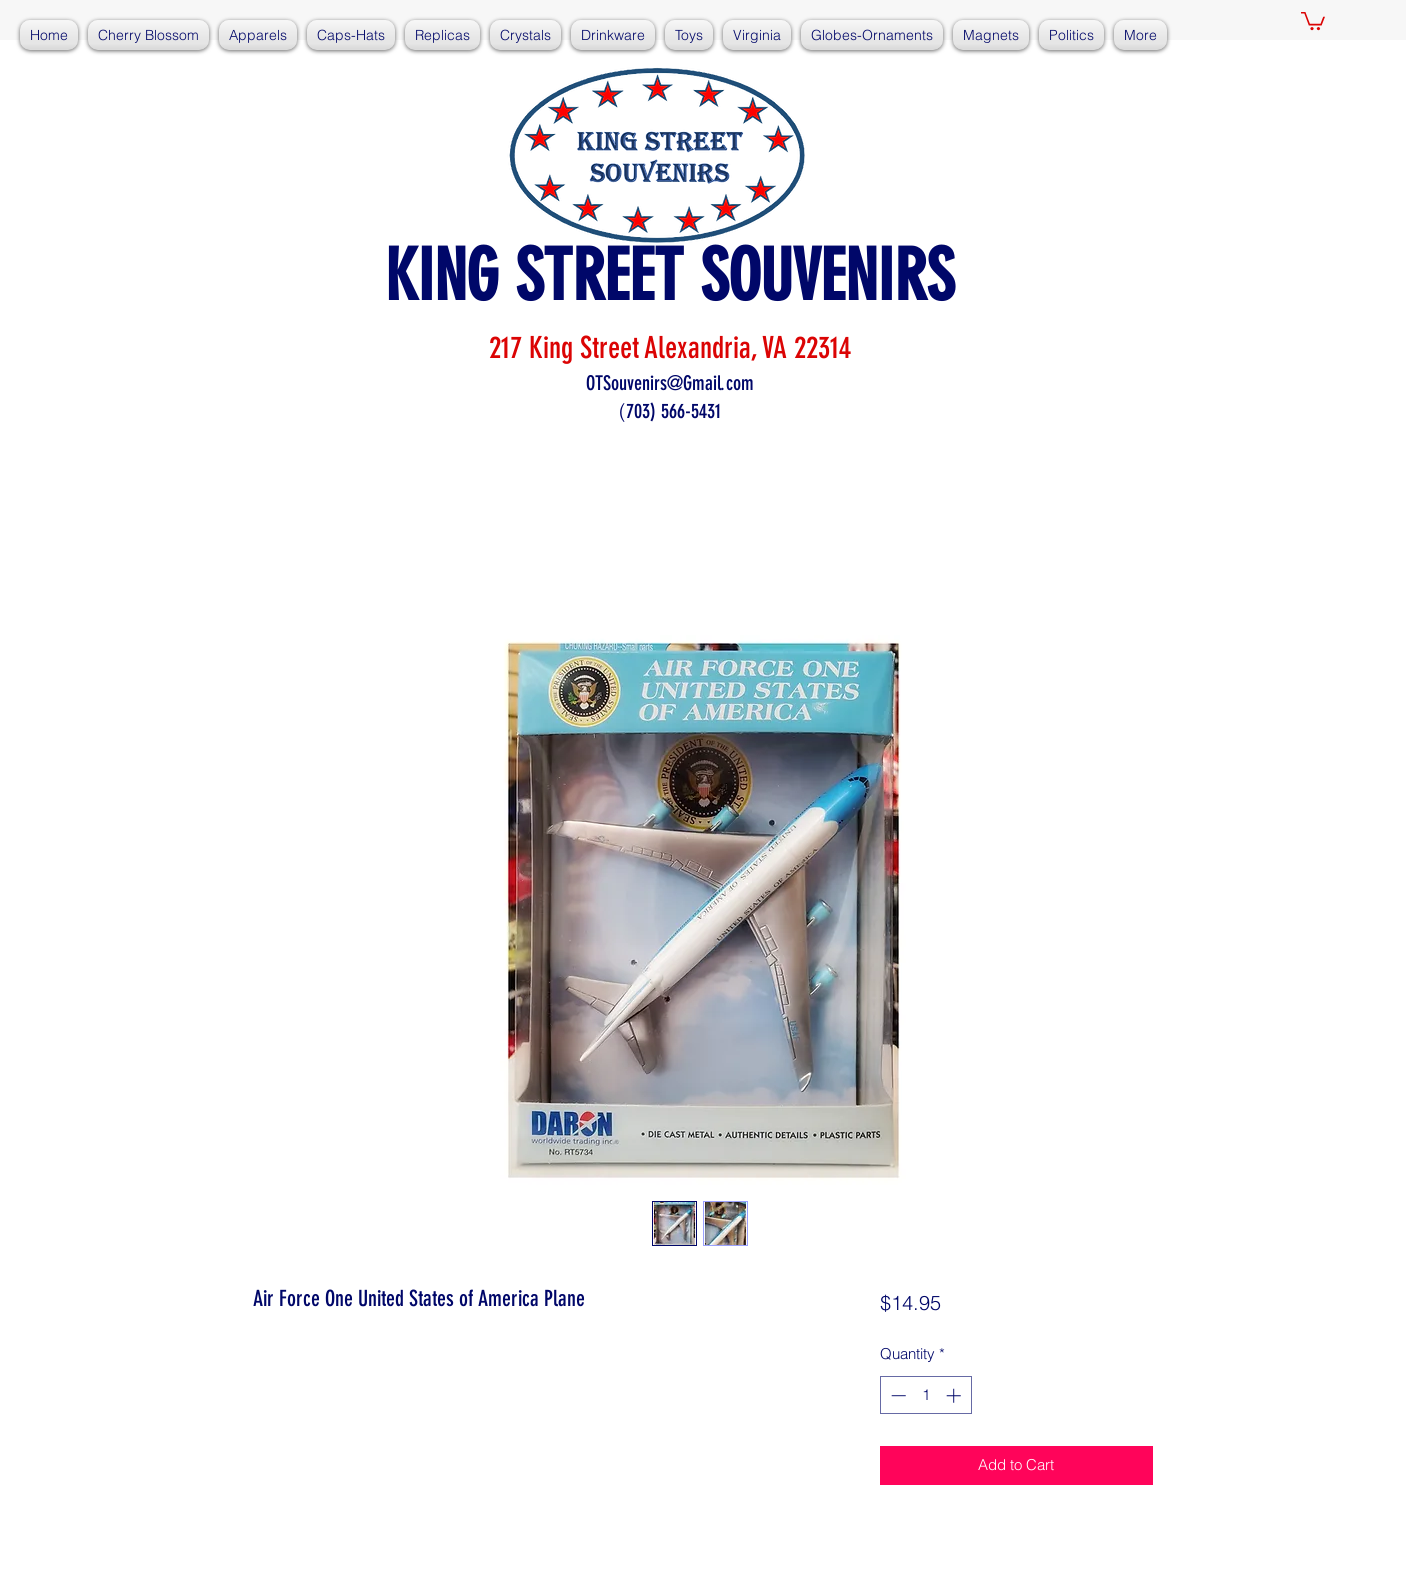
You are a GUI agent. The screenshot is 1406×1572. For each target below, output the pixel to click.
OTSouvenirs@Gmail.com (670, 383)
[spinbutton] (925, 1395)
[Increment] (955, 1395)
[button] (1313, 20)
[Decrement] (896, 1395)
